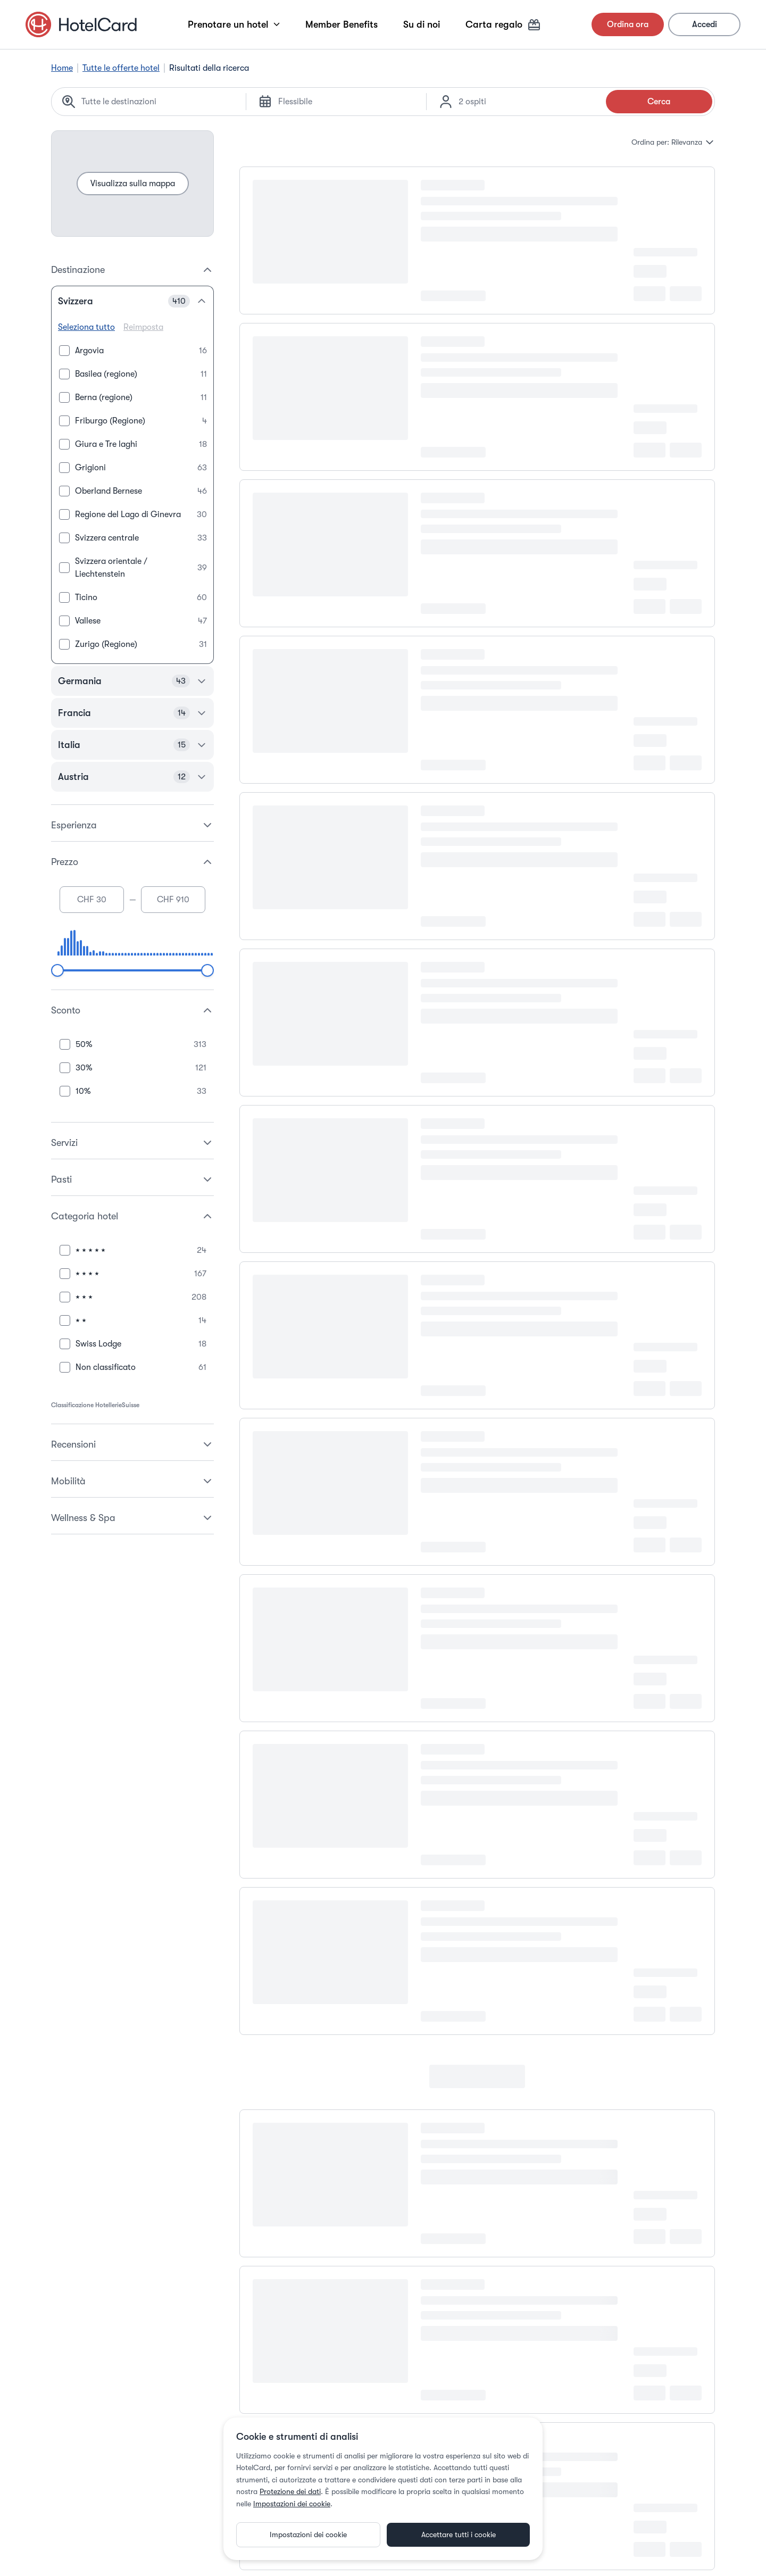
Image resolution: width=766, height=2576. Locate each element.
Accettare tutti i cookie (458, 2534)
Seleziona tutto (86, 327)
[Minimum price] (92, 899)
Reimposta (143, 327)
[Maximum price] (173, 899)
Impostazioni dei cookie (291, 2503)
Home (62, 68)
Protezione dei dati (290, 2491)
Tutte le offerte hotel (121, 68)
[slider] (57, 970)
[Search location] (157, 101)
